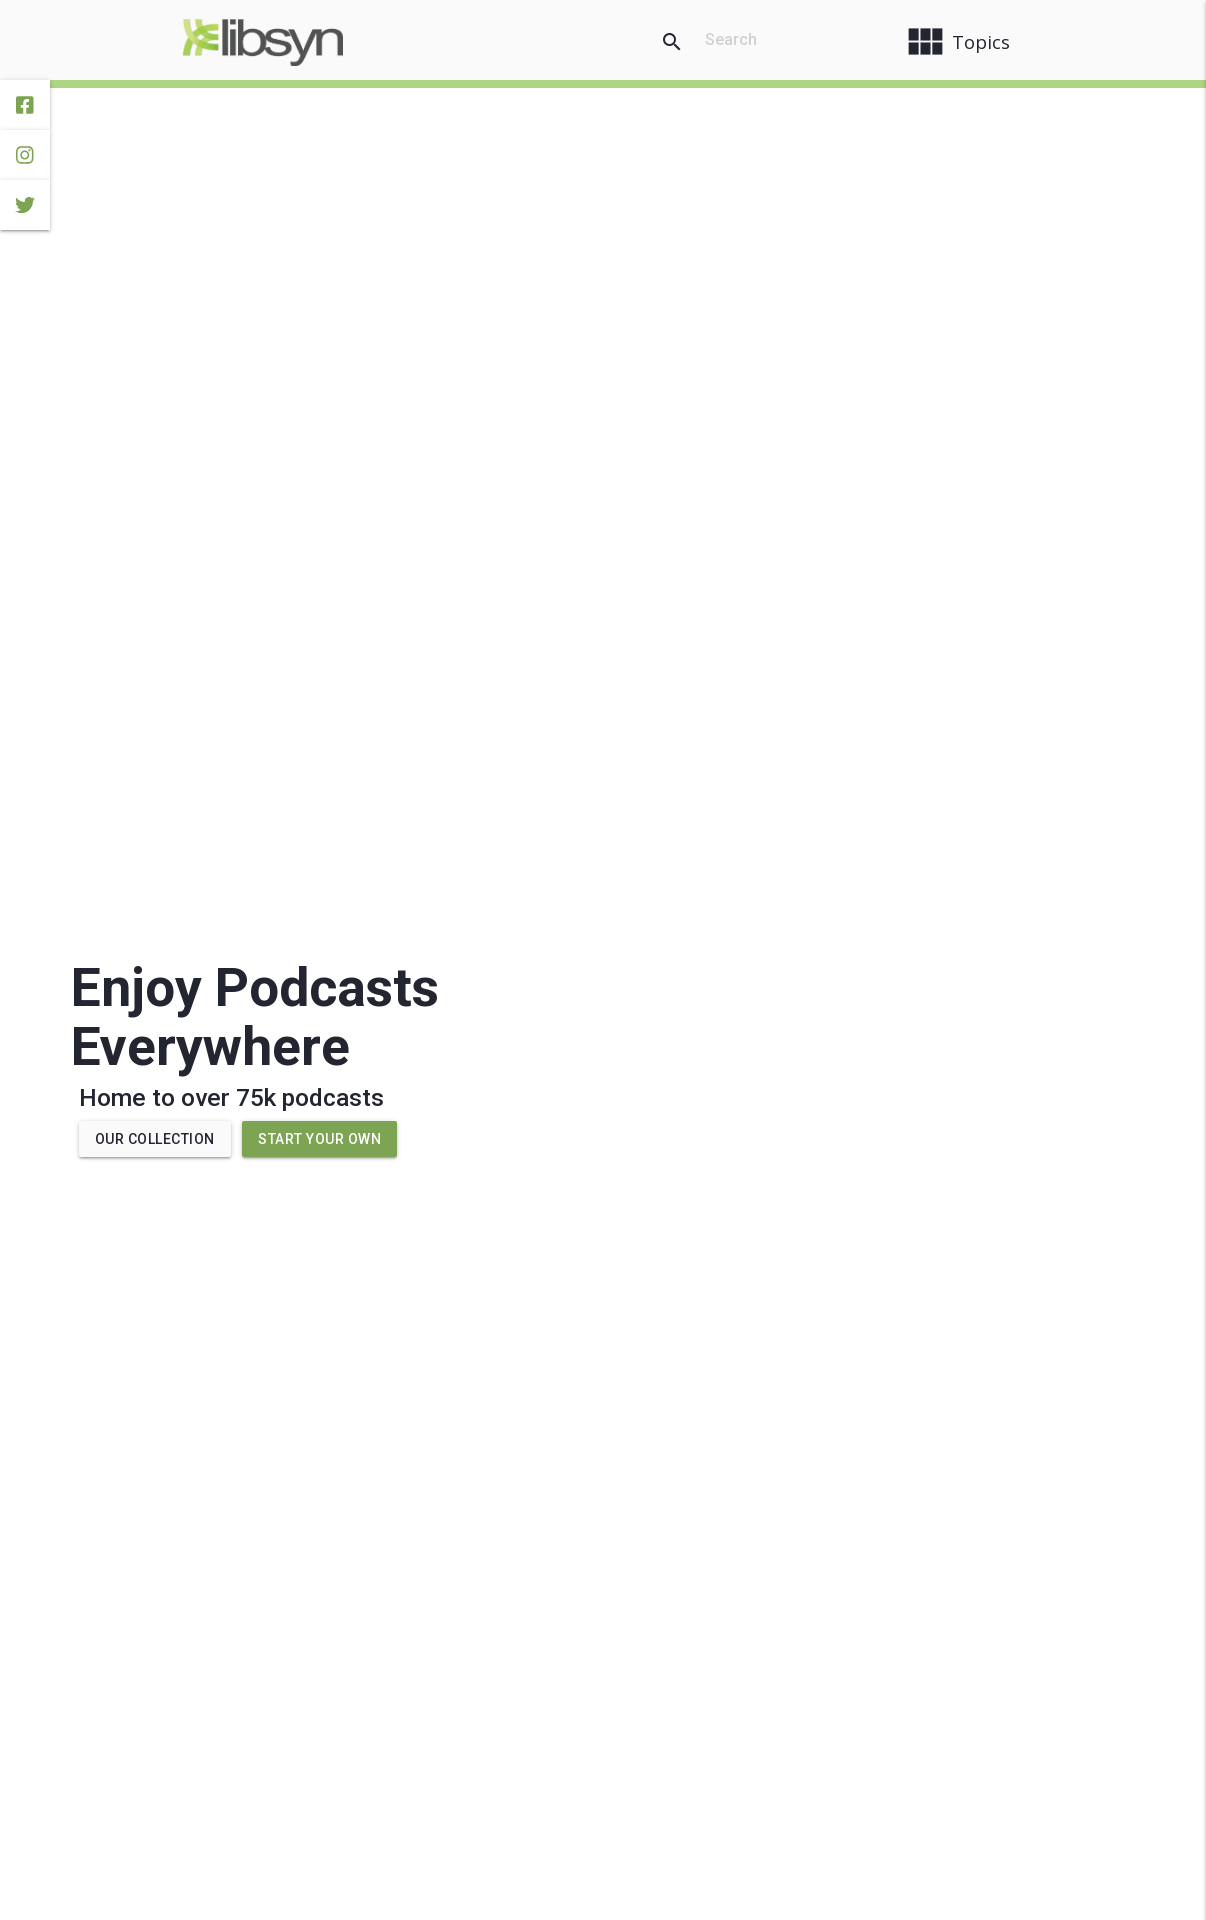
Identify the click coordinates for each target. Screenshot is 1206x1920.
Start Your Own (319, 1139)
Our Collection (155, 1139)
